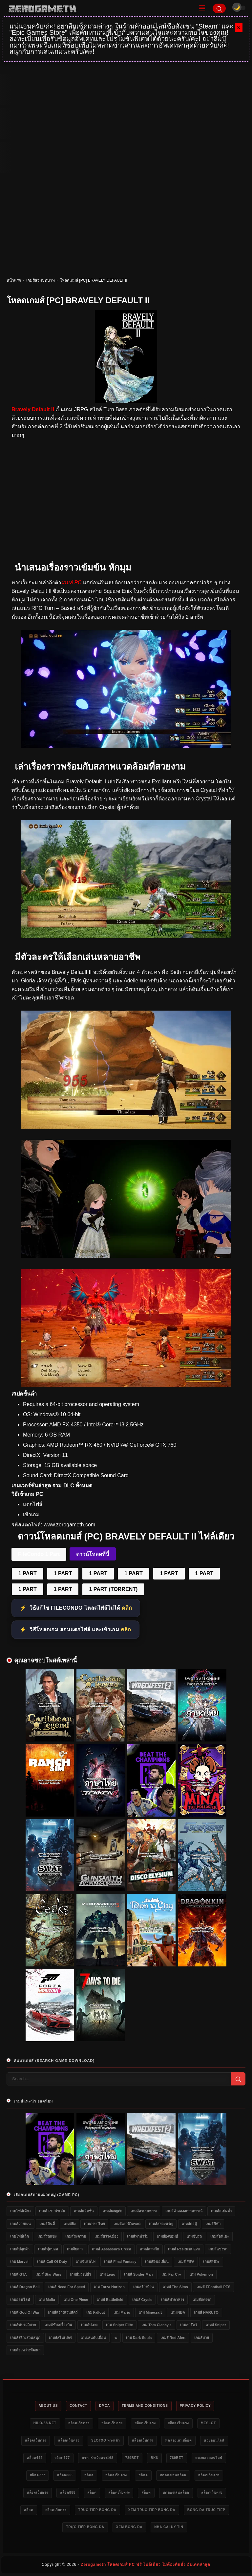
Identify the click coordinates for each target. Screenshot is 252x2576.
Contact (78, 2405)
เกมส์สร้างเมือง (106, 2236)
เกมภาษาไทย (94, 2224)
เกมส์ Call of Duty (52, 2262)
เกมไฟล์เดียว (20, 2211)
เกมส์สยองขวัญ (161, 2224)
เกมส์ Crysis (142, 2300)
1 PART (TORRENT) (113, 1589)
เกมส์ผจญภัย (112, 2211)
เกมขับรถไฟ (85, 2262)
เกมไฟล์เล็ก (19, 2236)
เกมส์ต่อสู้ (189, 2224)
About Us (48, 2405)
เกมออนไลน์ (20, 2300)
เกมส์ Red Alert (173, 2338)
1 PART (27, 1573)
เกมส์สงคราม (75, 2236)
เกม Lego (107, 2274)
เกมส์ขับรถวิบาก (23, 2325)
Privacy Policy (195, 2405)
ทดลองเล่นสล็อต (178, 2440)
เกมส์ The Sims (175, 2287)
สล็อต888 (65, 2475)
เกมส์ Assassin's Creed (111, 2249)
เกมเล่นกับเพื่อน (93, 2338)
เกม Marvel (19, 2262)
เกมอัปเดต (89, 2325)
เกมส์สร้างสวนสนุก (25, 2338)
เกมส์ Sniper (216, 2325)
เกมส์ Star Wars (48, 2274)
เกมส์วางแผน (20, 2224)
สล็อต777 (62, 2458)
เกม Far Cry (171, 2274)
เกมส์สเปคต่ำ (221, 2211)
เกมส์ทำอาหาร (172, 2300)
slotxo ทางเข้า (105, 2440)
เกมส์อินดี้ (47, 2224)
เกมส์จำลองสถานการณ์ (183, 2211)
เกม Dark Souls (139, 2338)
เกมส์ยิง (69, 2224)
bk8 (154, 2458)
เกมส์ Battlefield (110, 2300)
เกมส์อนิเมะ (219, 2236)
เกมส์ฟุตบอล (48, 2249)
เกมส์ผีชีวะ (211, 2262)
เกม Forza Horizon (109, 2287)
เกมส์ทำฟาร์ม (137, 2236)
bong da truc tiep (206, 2510)
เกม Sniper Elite (119, 2325)
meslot (208, 2423)
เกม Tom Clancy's (156, 2325)
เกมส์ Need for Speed (66, 2287)
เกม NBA (178, 2312)
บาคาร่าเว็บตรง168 (98, 2458)
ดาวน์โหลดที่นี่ (92, 1554)
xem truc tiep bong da (152, 2510)
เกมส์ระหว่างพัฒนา (25, 2350)
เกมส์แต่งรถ (202, 2300)
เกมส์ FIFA (186, 2262)
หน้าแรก (14, 280)
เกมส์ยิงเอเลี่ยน (157, 2262)
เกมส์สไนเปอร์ (60, 2338)
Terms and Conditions (145, 2405)
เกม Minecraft (150, 2312)
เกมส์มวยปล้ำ (80, 2274)
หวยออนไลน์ (214, 2440)
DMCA (104, 2405)
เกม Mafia (47, 2300)
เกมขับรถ (194, 2236)
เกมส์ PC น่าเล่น (52, 2211)
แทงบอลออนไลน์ (208, 2458)
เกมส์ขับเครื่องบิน (58, 2325)
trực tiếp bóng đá (85, 2527)
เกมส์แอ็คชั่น (84, 2211)
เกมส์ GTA (18, 2274)
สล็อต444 (34, 2458)
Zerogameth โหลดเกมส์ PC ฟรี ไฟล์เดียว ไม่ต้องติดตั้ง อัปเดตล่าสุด (145, 2564)
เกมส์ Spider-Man (138, 2274)
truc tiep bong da (97, 2510)
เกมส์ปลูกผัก (20, 2249)
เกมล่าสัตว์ (188, 2325)
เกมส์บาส (201, 2338)
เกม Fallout (95, 2312)
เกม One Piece (76, 2300)
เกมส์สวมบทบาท (40, 280)
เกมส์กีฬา (212, 2224)
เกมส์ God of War (24, 2312)
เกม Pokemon (201, 2274)
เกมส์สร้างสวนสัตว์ (62, 2312)
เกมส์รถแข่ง (46, 2236)
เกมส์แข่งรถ (217, 2249)
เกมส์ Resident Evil (184, 2249)
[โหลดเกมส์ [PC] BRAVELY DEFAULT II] (126, 746)
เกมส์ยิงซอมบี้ (167, 2236)
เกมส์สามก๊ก (149, 2249)
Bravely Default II (32, 409)
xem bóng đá (129, 2527)
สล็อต (89, 2475)
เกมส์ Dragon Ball (25, 2287)
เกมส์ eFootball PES (213, 2287)
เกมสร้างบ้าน (143, 2287)
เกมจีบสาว (75, 2249)
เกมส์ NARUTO (206, 2312)
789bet (132, 2458)
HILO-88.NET (44, 2423)
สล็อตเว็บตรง (79, 2423)
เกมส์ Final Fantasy (120, 2262)
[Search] (219, 8)
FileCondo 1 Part (39, 1554)
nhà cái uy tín (168, 2527)
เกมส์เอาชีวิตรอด (127, 2224)
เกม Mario (122, 2312)
